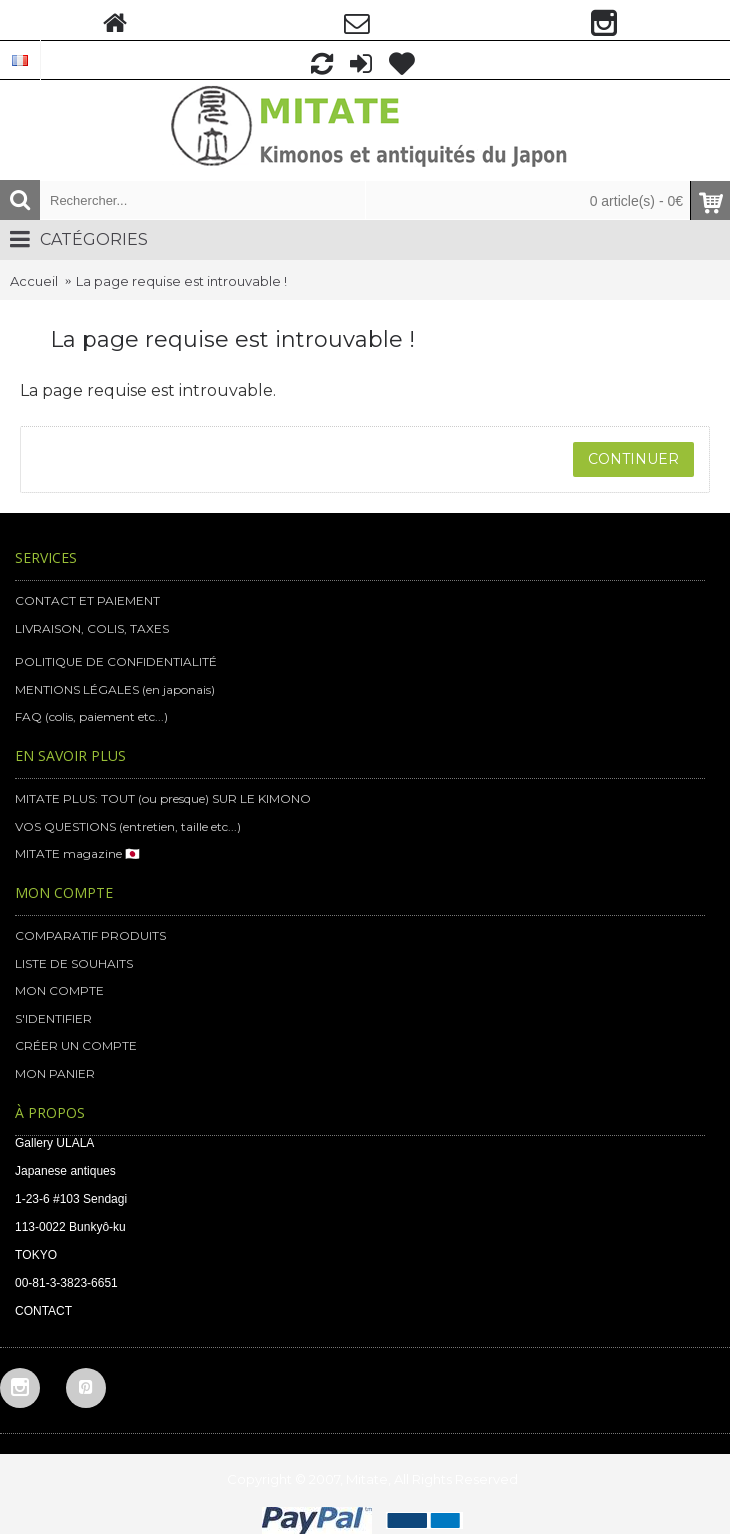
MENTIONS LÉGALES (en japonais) (115, 689)
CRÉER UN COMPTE (76, 1045)
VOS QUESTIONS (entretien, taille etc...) (128, 826)
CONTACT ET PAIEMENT (87, 600)
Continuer (633, 459)
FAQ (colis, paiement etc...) (91, 716)
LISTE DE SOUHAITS (74, 963)
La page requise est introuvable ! (181, 281)
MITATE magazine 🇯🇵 (77, 853)
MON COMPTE (59, 990)
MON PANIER (55, 1073)
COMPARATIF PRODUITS (90, 935)
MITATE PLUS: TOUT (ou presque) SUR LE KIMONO (163, 798)
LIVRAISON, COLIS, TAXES (92, 628)
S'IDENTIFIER (53, 1018)
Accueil (34, 281)
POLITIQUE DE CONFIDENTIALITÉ (116, 661)
